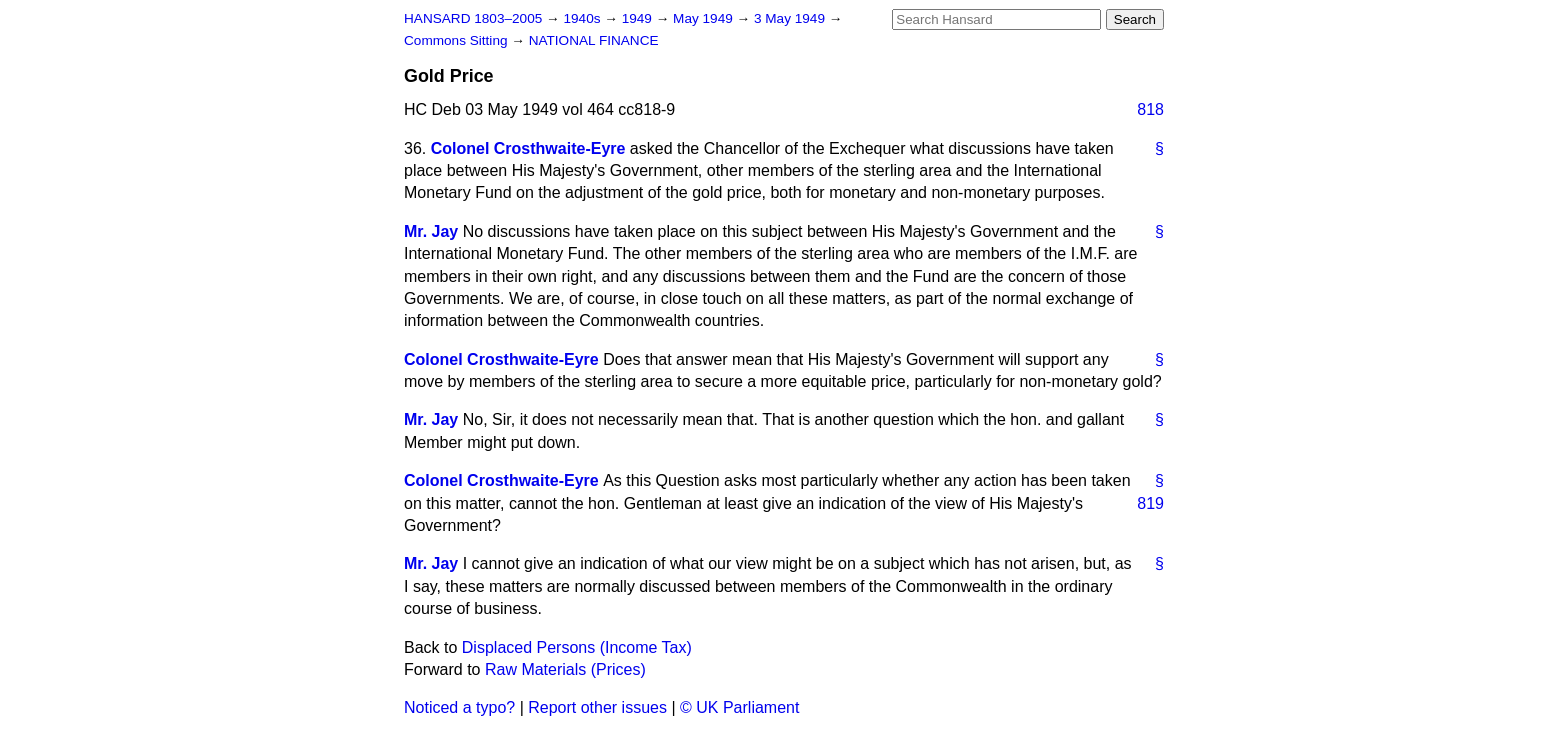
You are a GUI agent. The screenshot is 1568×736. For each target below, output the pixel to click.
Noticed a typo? (459, 707)
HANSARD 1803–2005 (473, 18)
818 (1150, 109)
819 (1150, 503)
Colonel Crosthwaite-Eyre (528, 148)
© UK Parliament (739, 707)
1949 (639, 18)
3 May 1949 (791, 18)
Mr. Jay (431, 231)
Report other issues (597, 707)
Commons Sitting (457, 40)
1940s (583, 18)
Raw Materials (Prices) (565, 669)
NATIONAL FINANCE (594, 40)
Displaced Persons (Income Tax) (577, 647)
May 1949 (704, 18)
